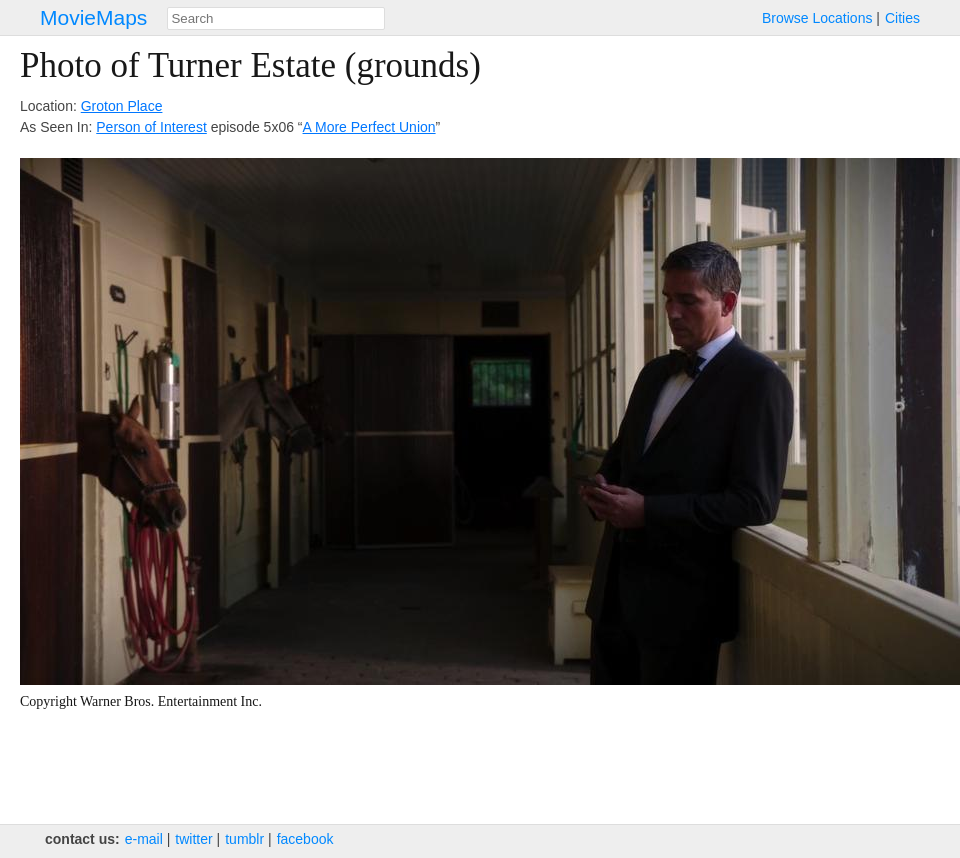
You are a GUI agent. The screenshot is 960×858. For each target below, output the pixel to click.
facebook (305, 839)
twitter (193, 839)
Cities (902, 18)
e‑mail (144, 839)
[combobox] (276, 18)
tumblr (244, 839)
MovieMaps (93, 17)
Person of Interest (151, 127)
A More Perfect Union (369, 127)
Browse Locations (817, 18)
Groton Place (122, 106)
